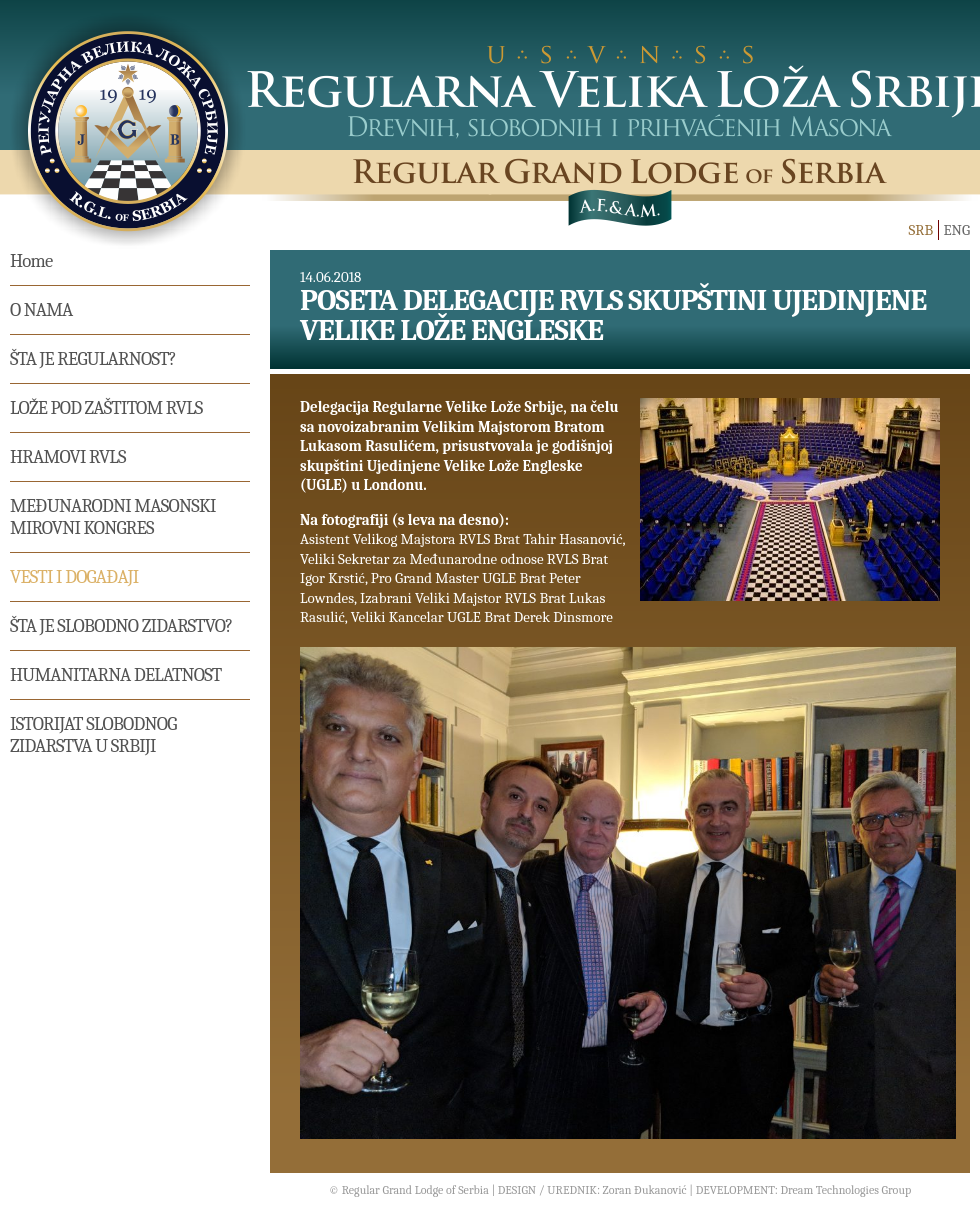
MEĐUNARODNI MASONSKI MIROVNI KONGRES (113, 517)
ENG (956, 230)
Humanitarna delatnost (116, 675)
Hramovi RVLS (68, 457)
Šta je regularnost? (93, 359)
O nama (41, 310)
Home (31, 261)
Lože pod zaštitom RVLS (106, 408)
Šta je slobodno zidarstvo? (121, 626)
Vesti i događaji (74, 577)
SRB (920, 230)
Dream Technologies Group (845, 1190)
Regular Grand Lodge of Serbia (415, 1190)
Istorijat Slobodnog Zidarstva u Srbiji (93, 735)
